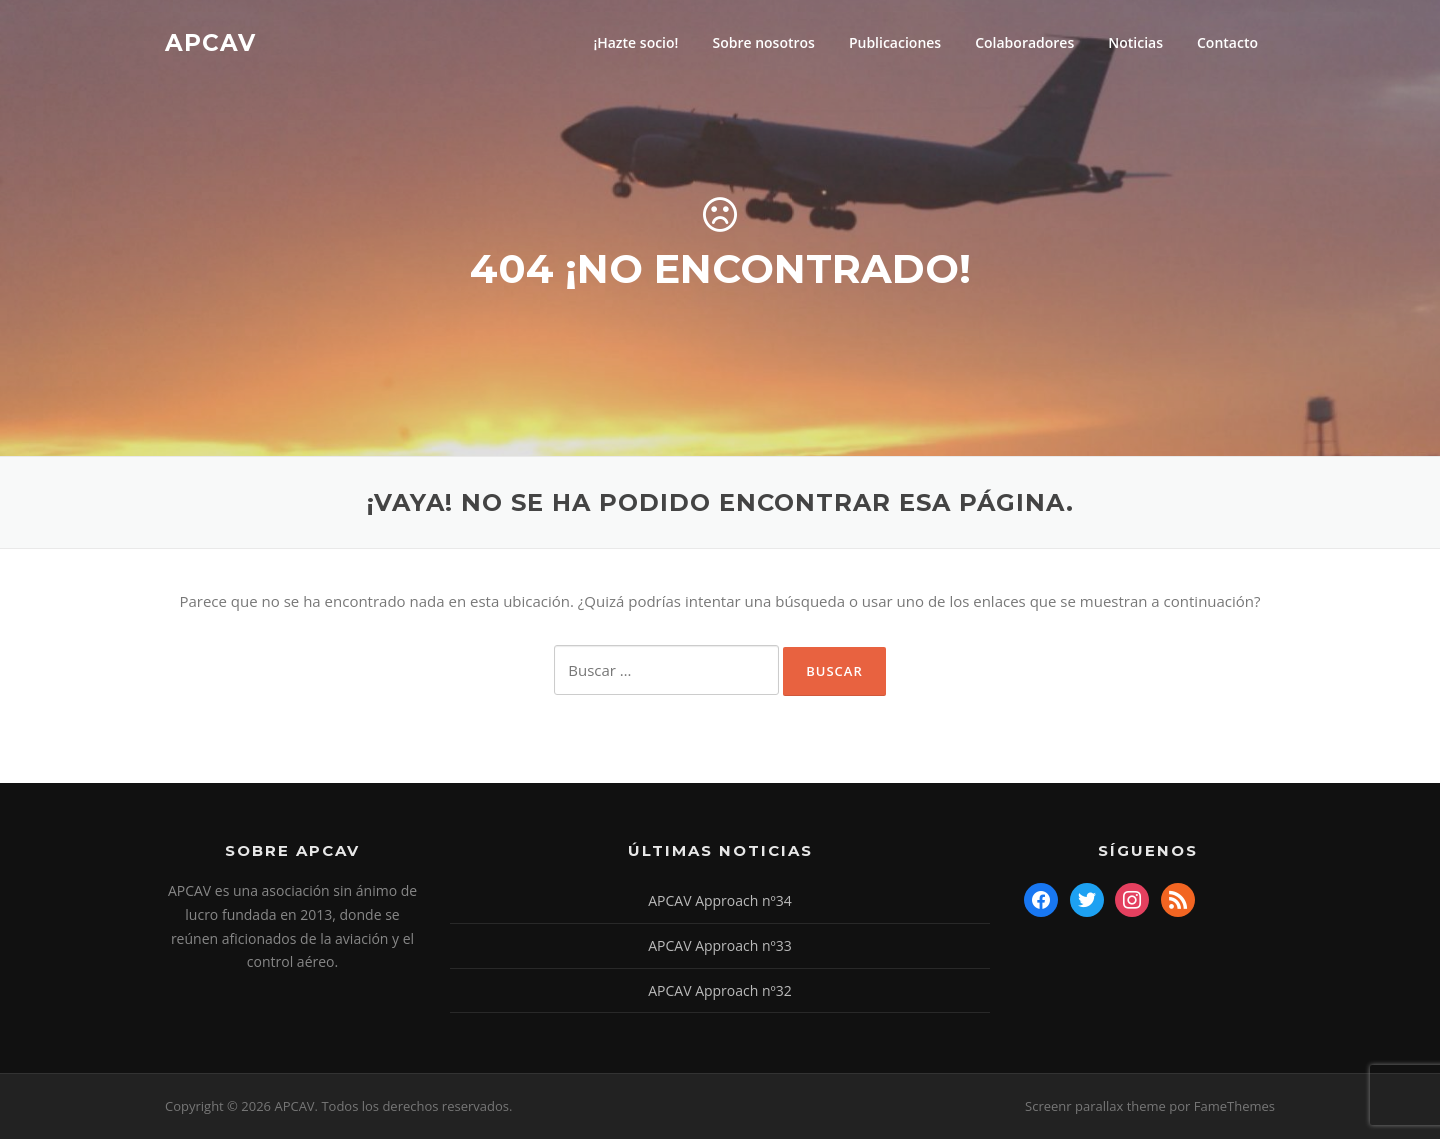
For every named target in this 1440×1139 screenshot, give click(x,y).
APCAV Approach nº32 (720, 990)
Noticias (1135, 42)
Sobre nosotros (763, 42)
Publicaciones (895, 42)
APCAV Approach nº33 (720, 945)
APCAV (210, 42)
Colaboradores (1024, 42)
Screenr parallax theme (1095, 1106)
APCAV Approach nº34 (720, 900)
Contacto (1227, 42)
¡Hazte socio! (635, 42)
